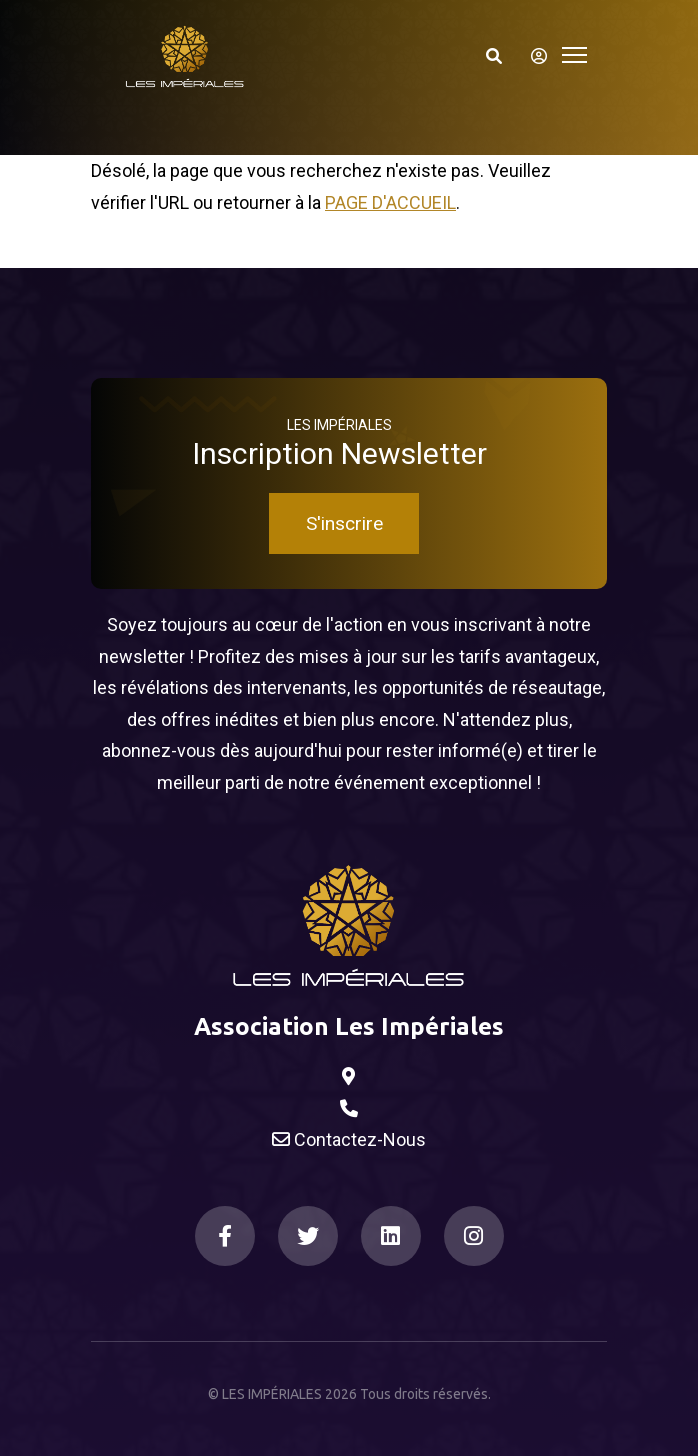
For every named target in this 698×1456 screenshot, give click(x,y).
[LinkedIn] (391, 1236)
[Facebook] (225, 1236)
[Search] (494, 56)
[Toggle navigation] (574, 52)
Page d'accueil (390, 202)
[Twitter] (308, 1236)
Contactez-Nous (349, 1140)
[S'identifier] (533, 56)
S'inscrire (344, 523)
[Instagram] (474, 1236)
